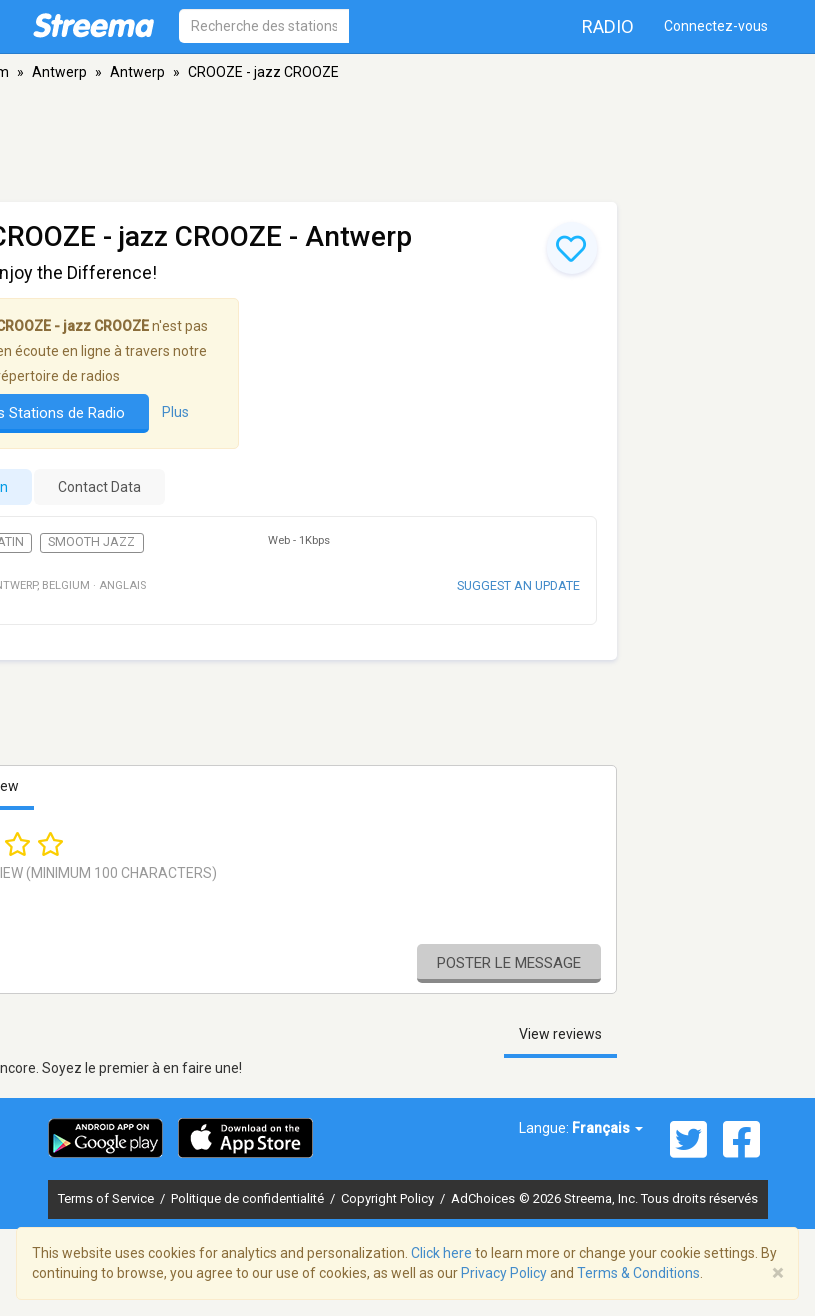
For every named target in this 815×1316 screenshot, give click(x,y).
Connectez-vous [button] (716, 26)
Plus (175, 412)
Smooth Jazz (91, 542)
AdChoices (483, 1198)
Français (607, 1128)
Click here (441, 1253)
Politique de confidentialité (249, 1198)
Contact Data (99, 487)
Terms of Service (107, 1198)
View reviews (560, 1034)
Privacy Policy (504, 1273)
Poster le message (509, 963)
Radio (608, 26)
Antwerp (59, 72)
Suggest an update (518, 585)
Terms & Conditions (638, 1273)
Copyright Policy (389, 1198)
